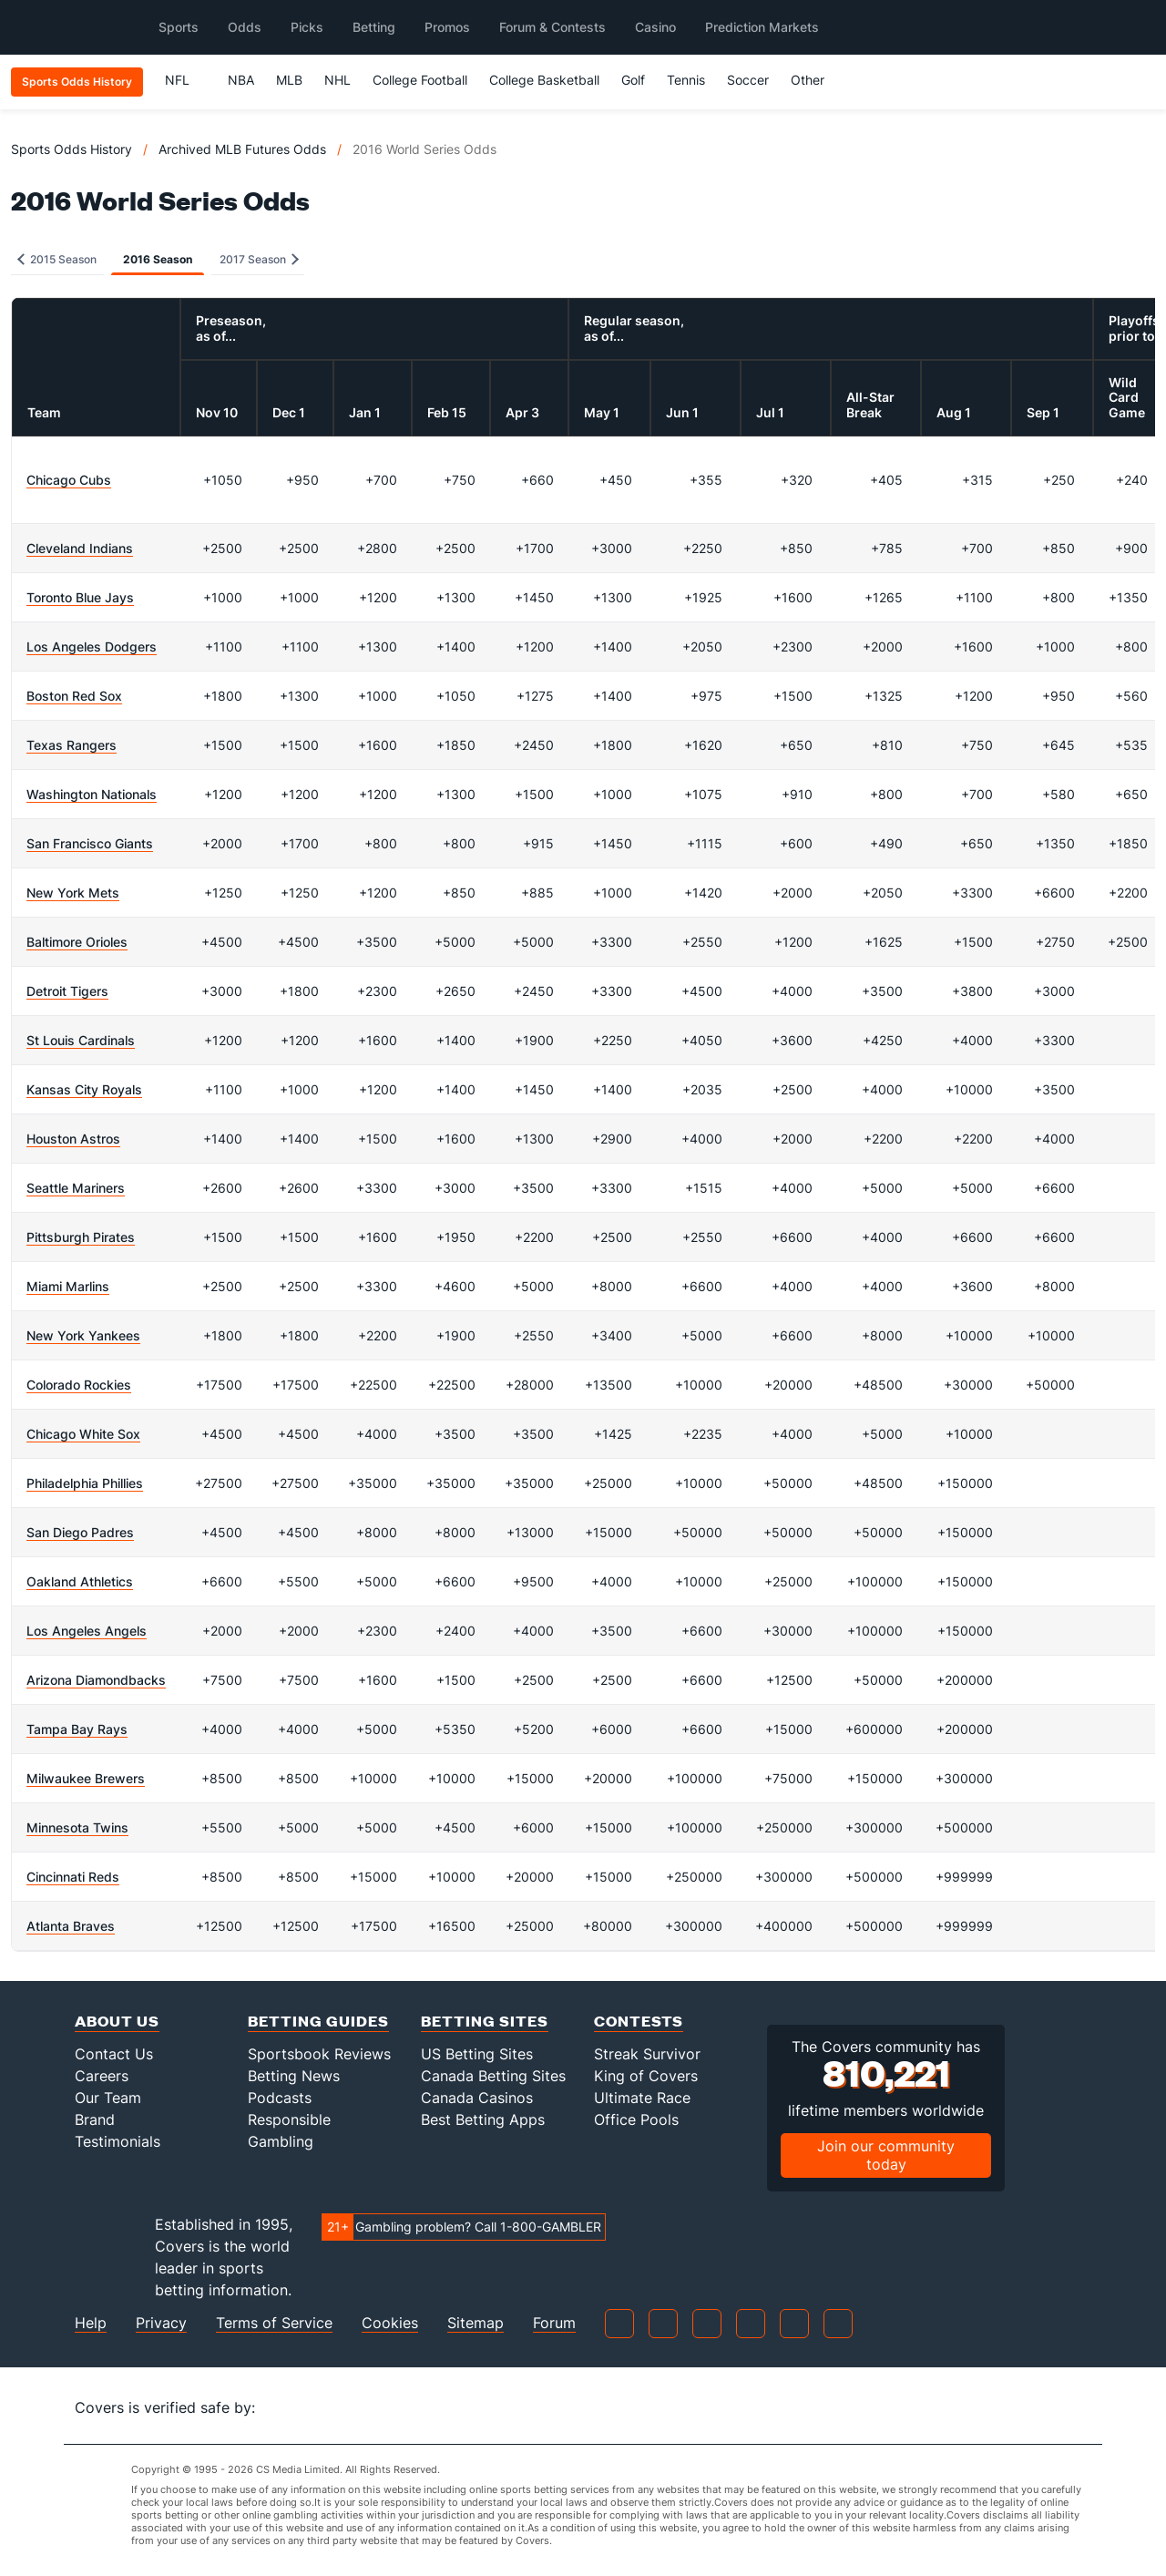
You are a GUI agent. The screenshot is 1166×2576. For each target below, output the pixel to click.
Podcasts (280, 2098)
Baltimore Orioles (77, 941)
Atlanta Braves (70, 1926)
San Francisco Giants (89, 843)
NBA (241, 79)
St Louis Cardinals (80, 1040)
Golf (633, 79)
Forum (554, 2323)
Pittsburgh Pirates (80, 1237)
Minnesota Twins (77, 1827)
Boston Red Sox (74, 695)
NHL (337, 79)
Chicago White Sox (83, 1434)
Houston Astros (73, 1138)
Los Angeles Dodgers (91, 646)
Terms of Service (274, 2323)
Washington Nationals (91, 794)
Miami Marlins (67, 1286)
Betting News (294, 2076)
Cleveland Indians (79, 548)
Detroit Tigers (67, 991)
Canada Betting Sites (493, 2076)
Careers (101, 2076)
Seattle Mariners (75, 1188)
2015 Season (57, 259)
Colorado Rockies (78, 1384)
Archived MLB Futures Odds (242, 149)
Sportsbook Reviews (319, 2054)
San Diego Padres (80, 1532)
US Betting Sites (477, 2054)
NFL (185, 79)
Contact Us (114, 2054)
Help (91, 2323)
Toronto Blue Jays (80, 597)
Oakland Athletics (79, 1581)
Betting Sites (484, 2020)
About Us (117, 2020)
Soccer (748, 79)
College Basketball (544, 79)
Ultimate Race (642, 2098)
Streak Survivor (647, 2054)
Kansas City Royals (84, 1089)
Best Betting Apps (483, 2119)
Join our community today (886, 2154)
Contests (638, 2020)
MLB (289, 79)
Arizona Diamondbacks (96, 1680)
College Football (420, 79)
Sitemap (475, 2323)
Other (816, 79)
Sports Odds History (71, 149)
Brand (95, 2119)
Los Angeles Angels (86, 1630)
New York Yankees (83, 1335)
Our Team (108, 2098)
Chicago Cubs (68, 479)
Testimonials (117, 2141)
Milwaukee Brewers (85, 1778)
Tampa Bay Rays (77, 1729)
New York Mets (72, 892)
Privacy (161, 2323)
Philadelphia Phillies (84, 1483)
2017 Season (259, 259)
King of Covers (646, 2076)
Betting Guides (318, 2020)
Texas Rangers (71, 745)
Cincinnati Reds (72, 1876)
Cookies (390, 2323)
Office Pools (636, 2119)
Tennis (686, 79)
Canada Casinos (477, 2098)
